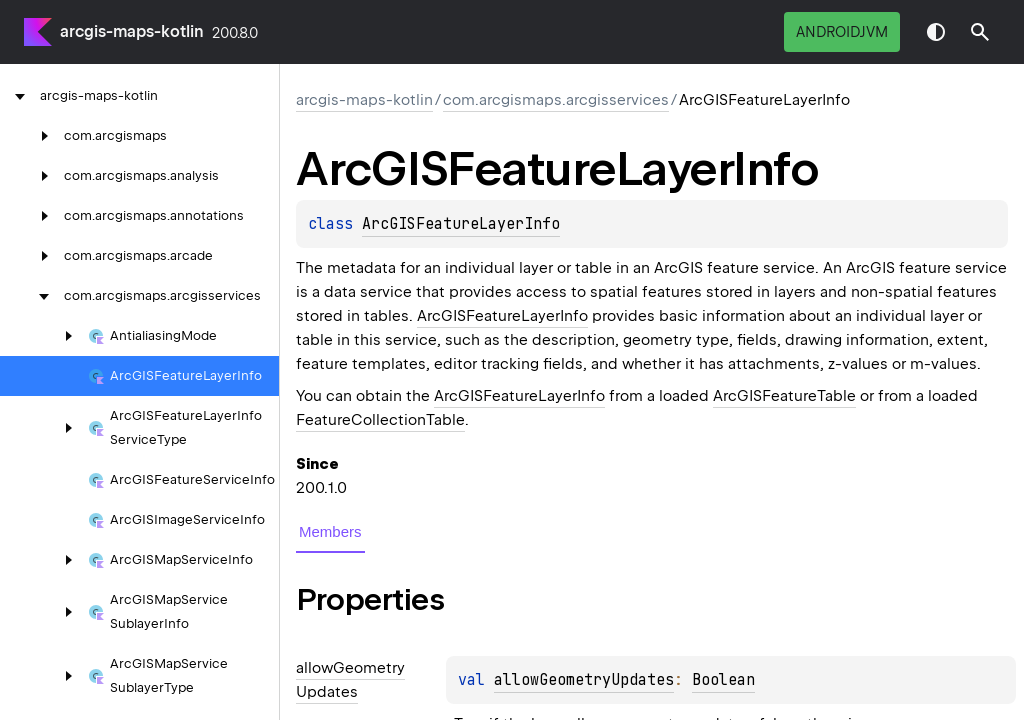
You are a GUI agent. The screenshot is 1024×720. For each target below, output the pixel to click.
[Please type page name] (980, 32)
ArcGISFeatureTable (784, 396)
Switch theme (936, 32)
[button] (980, 32)
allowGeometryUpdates (584, 680)
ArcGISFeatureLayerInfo (461, 224)
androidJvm (842, 32)
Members (330, 531)
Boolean (723, 680)
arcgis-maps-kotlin (132, 31)
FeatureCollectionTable (380, 420)
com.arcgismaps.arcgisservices (556, 100)
